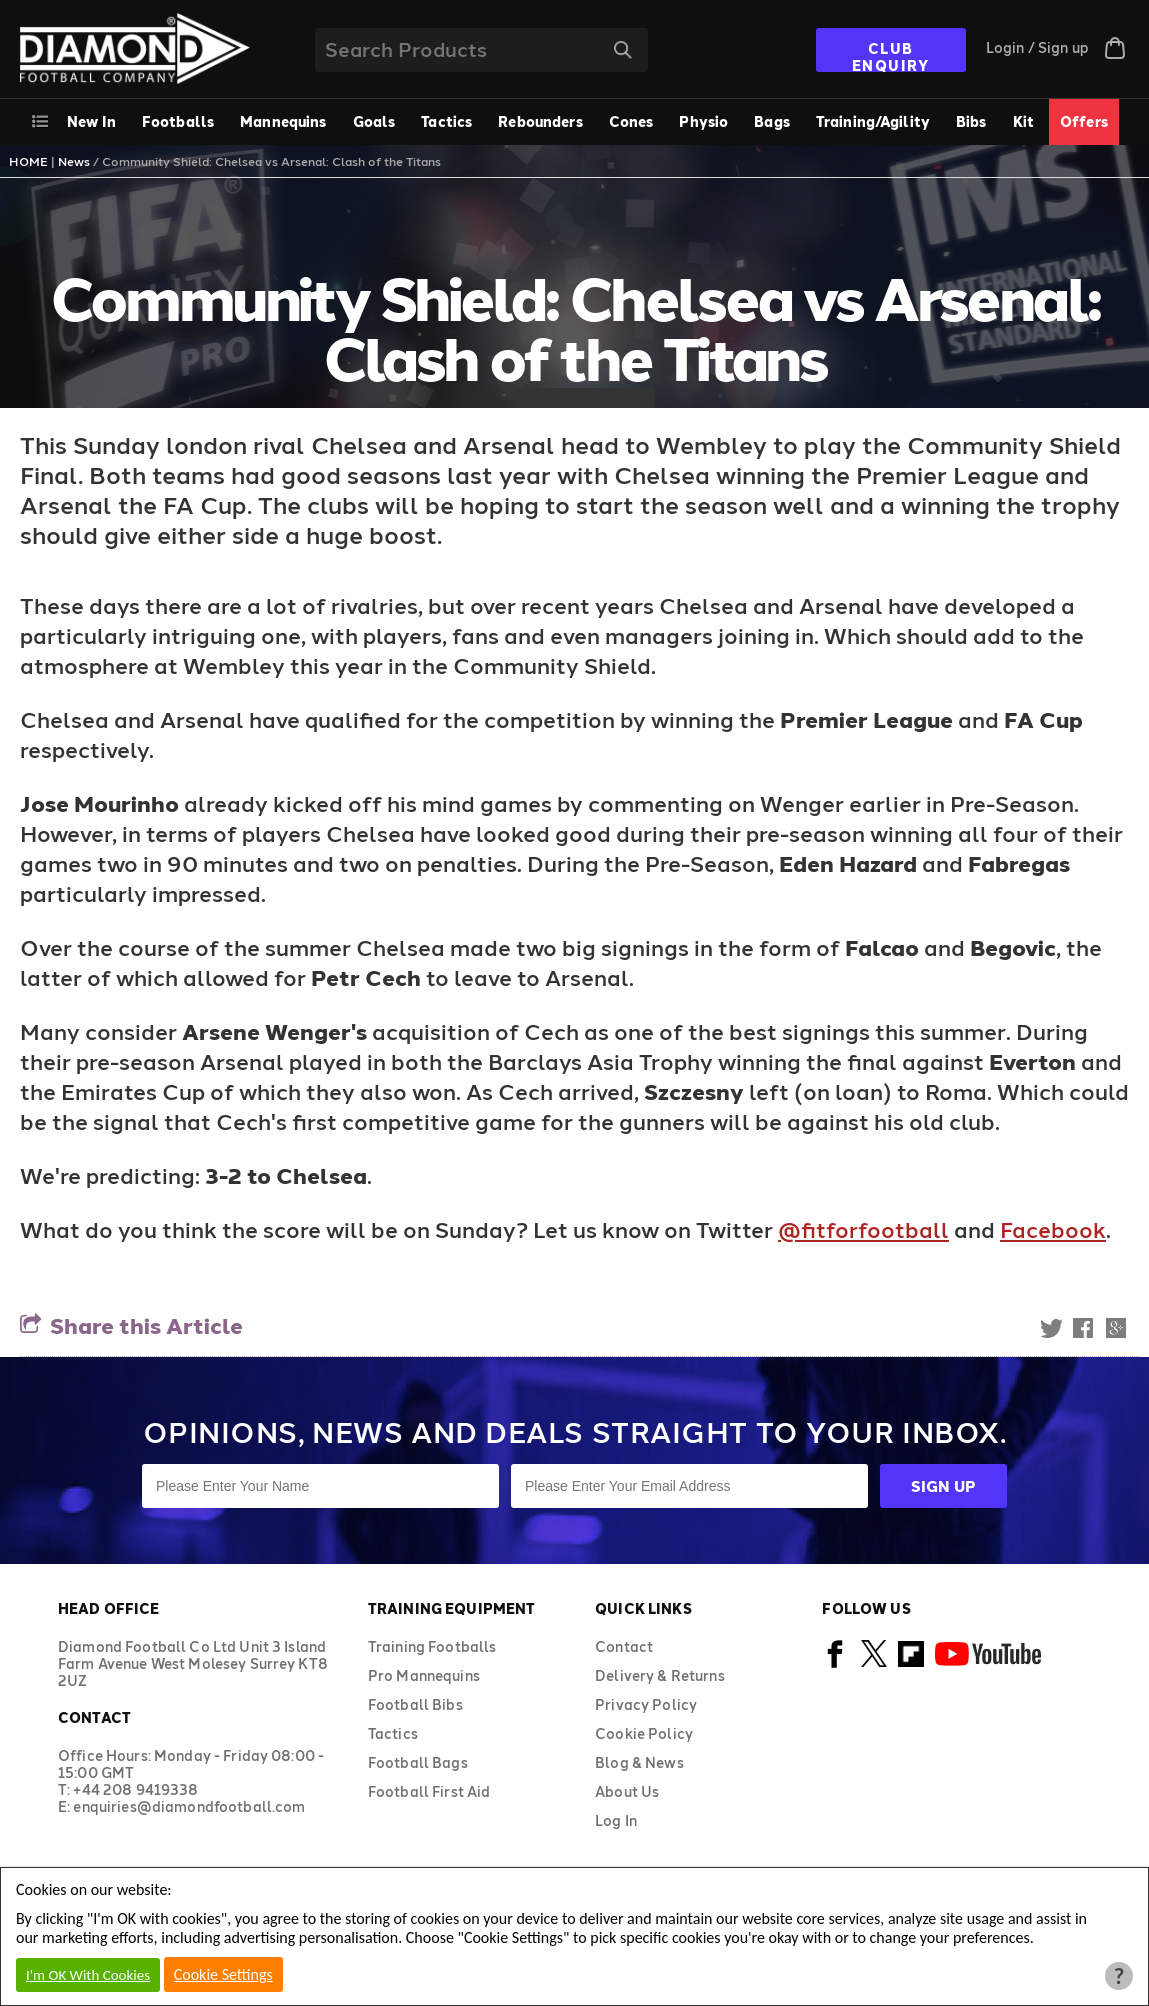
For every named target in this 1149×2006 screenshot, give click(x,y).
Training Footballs (432, 1646)
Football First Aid (429, 1791)
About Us (627, 1791)
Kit (1023, 121)
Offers (1084, 121)
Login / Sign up (1037, 47)
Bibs (971, 121)
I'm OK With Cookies (88, 1975)
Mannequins (283, 121)
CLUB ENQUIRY (891, 56)
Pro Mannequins (424, 1675)
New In (91, 121)
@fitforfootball (863, 1229)
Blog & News (639, 1762)
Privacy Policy (646, 1704)
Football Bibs (415, 1704)
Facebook (1053, 1229)
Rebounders (540, 121)
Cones (631, 121)
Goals (374, 121)
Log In (616, 1820)
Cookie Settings (223, 1974)
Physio (703, 121)
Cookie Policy (644, 1733)
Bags (772, 121)
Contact (624, 1646)
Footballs (178, 121)
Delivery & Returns (660, 1675)
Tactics (446, 121)
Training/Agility (873, 121)
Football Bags (418, 1762)
